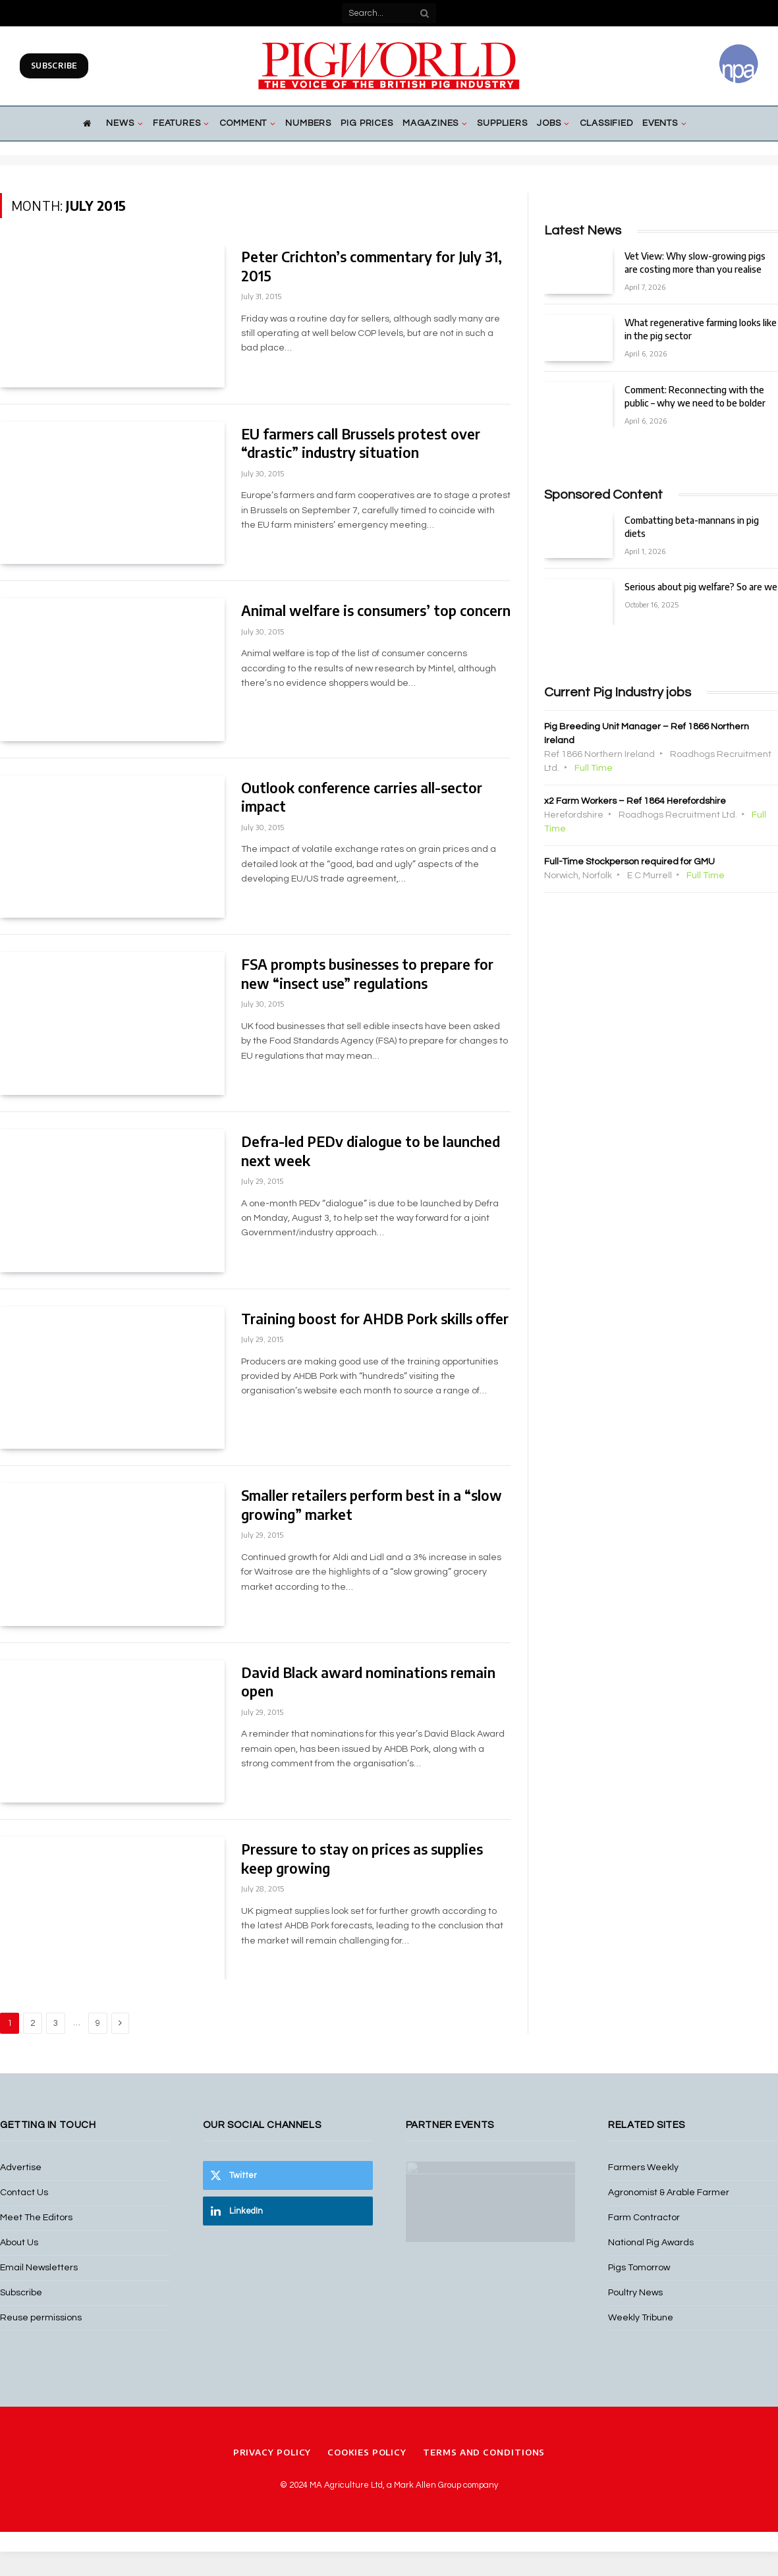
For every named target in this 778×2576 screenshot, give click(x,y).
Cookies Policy (366, 2456)
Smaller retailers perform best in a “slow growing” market (371, 1504)
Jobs (549, 123)
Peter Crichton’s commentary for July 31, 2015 (371, 266)
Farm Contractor (644, 2217)
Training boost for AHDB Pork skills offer (375, 1319)
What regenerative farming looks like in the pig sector (701, 329)
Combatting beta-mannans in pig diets (692, 527)
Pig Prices (367, 123)
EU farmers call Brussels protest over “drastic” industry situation (360, 443)
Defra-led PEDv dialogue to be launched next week (370, 1151)
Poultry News (635, 2292)
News (120, 123)
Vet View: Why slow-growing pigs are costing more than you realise (695, 262)
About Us (19, 2242)
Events (660, 123)
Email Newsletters (39, 2267)
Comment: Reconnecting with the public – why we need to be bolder (695, 396)
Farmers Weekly (643, 2167)
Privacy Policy (272, 2456)
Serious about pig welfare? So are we (701, 586)
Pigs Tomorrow (639, 2267)
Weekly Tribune (640, 2317)
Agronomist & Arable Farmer (668, 2192)
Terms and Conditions (484, 2456)
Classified (606, 123)
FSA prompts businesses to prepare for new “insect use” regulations (367, 973)
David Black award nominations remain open (368, 1682)
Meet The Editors (36, 2217)
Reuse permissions (41, 2317)
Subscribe (54, 65)
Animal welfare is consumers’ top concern (376, 610)
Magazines (430, 123)
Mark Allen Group (427, 2489)
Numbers (308, 123)
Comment (243, 123)
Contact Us (24, 2192)
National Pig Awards (651, 2242)
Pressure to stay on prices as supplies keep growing (362, 1858)
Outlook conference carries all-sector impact (361, 797)
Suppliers (502, 123)
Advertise (21, 2167)
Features (176, 123)
